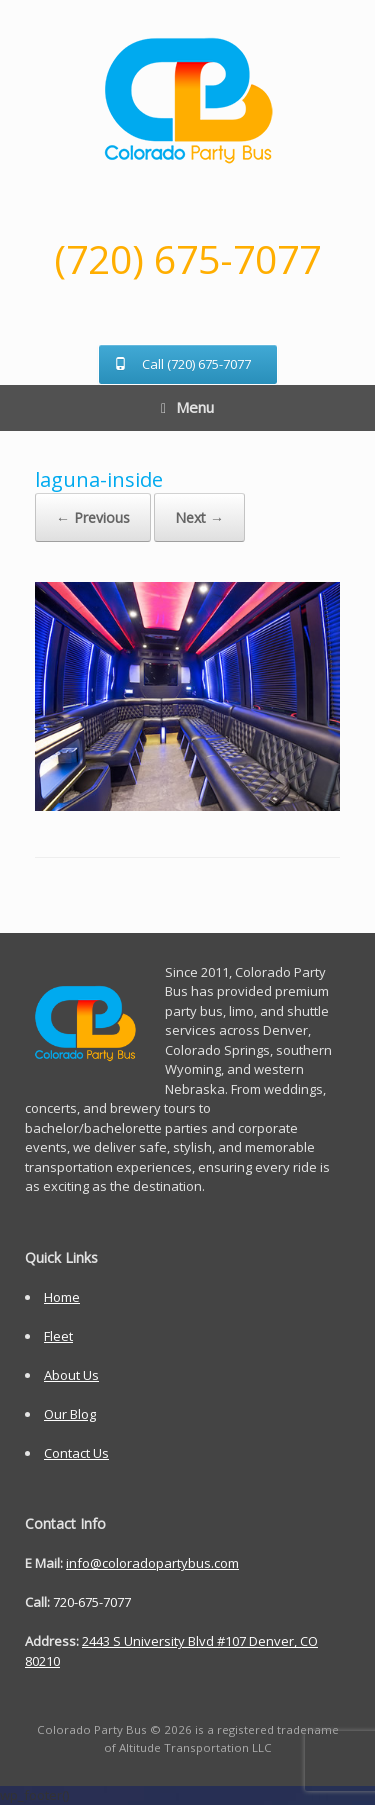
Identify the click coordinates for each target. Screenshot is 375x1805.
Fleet (58, 1336)
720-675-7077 (92, 1602)
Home (62, 1297)
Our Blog (70, 1414)
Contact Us (76, 1453)
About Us (71, 1375)
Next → (199, 517)
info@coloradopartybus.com (152, 1563)
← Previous (93, 517)
